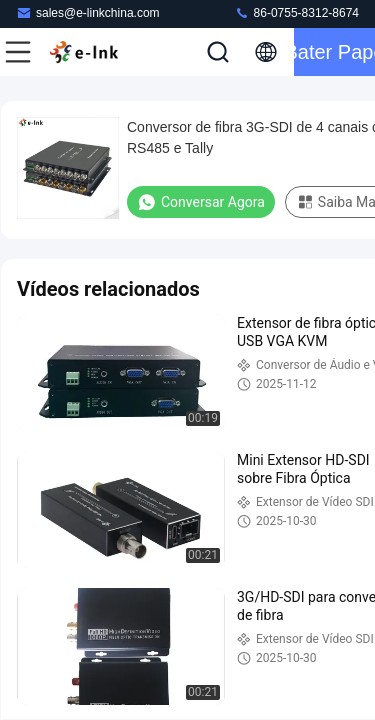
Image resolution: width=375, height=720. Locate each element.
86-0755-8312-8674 (296, 12)
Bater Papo (334, 52)
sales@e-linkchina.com (88, 12)
